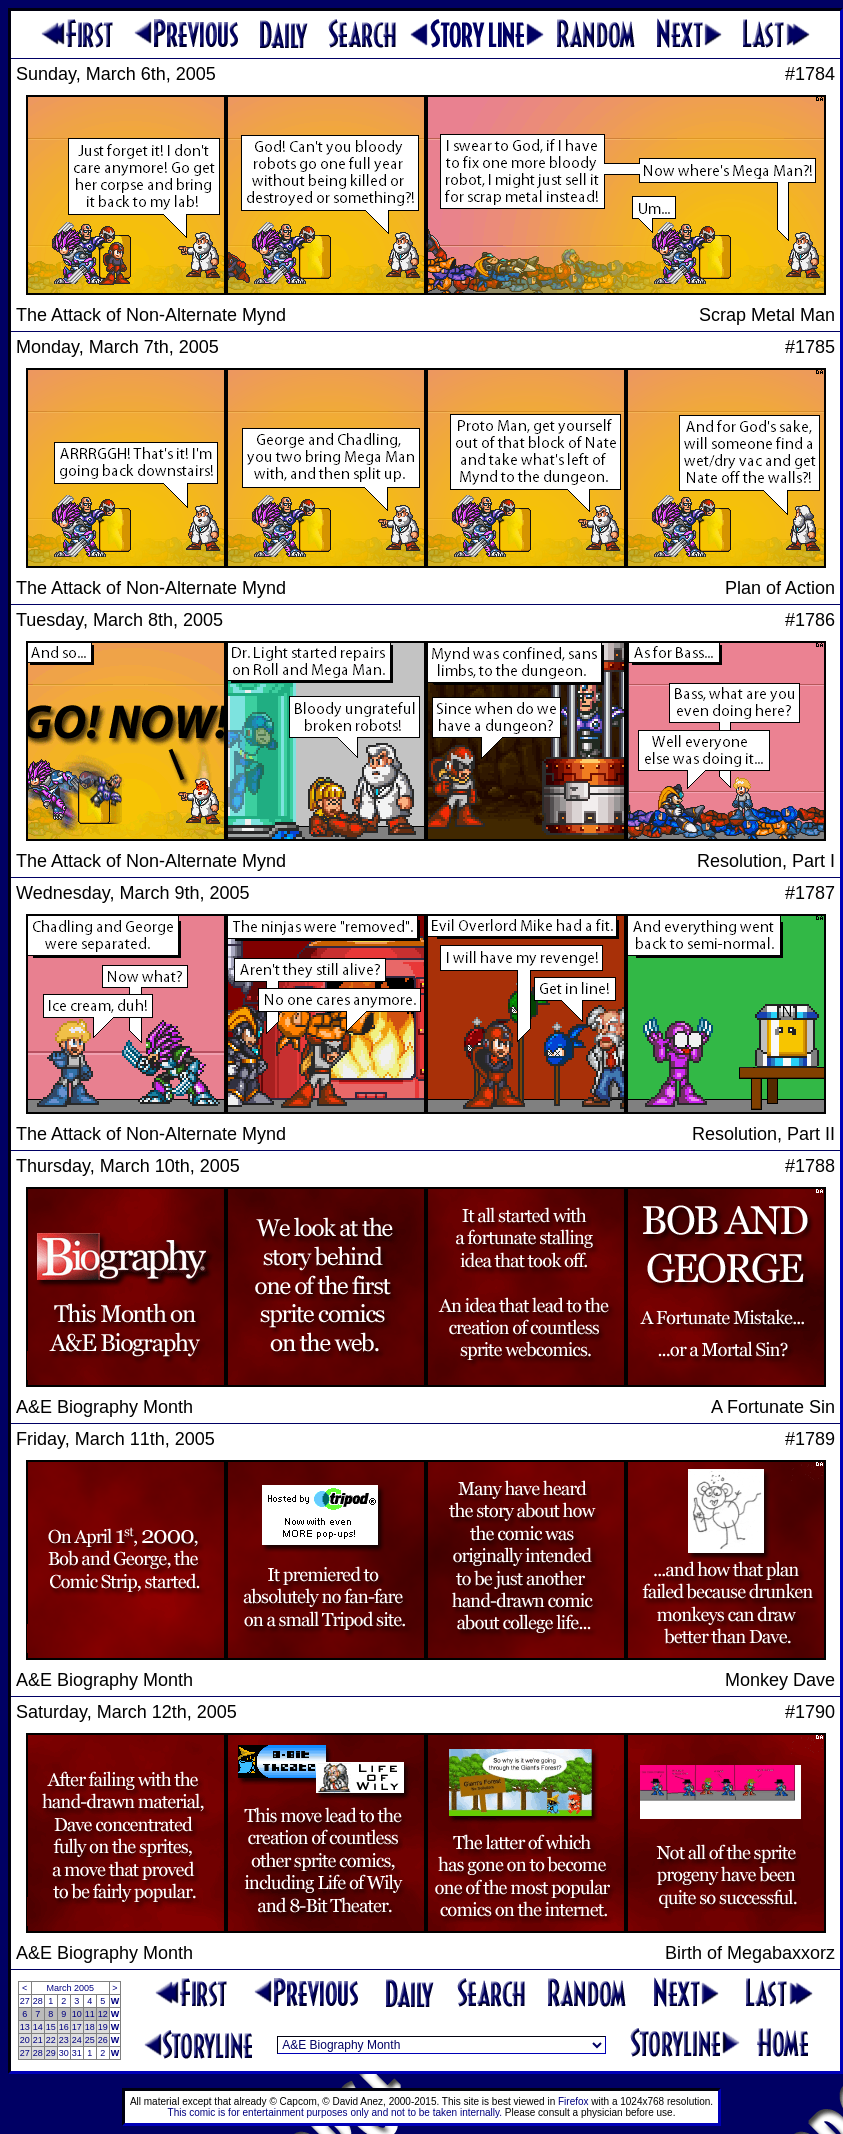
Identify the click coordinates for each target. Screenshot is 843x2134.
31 (77, 2053)
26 (103, 2040)
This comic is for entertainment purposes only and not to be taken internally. (335, 2112)
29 (51, 2053)
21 (38, 2040)
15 (51, 2027)
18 (90, 2027)
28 (38, 2001)
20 (25, 2040)
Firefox (573, 2101)
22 (51, 2040)
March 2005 (70, 1988)
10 (77, 2014)
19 (103, 2027)
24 (77, 2040)
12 (103, 2014)
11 (90, 2014)
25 (90, 2040)
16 (64, 2027)
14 (38, 2027)
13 (25, 2027)
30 (64, 2053)
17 (77, 2027)
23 (64, 2040)
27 (25, 2001)
